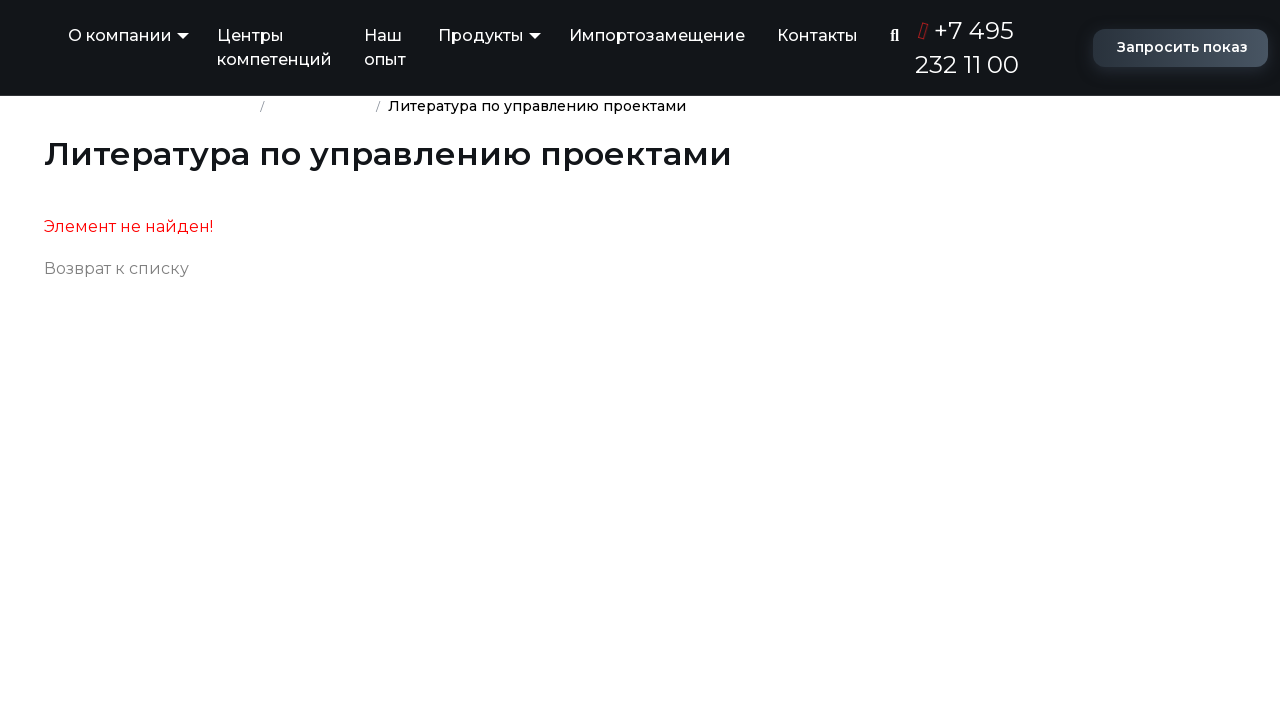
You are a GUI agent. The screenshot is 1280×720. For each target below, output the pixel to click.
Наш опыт (385, 47)
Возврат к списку (116, 268)
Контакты (817, 35)
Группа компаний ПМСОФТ (148, 106)
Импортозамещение (657, 35)
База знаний (320, 106)
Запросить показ (1182, 47)
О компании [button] (120, 35)
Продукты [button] (481, 35)
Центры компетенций (274, 47)
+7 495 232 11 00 (967, 47)
